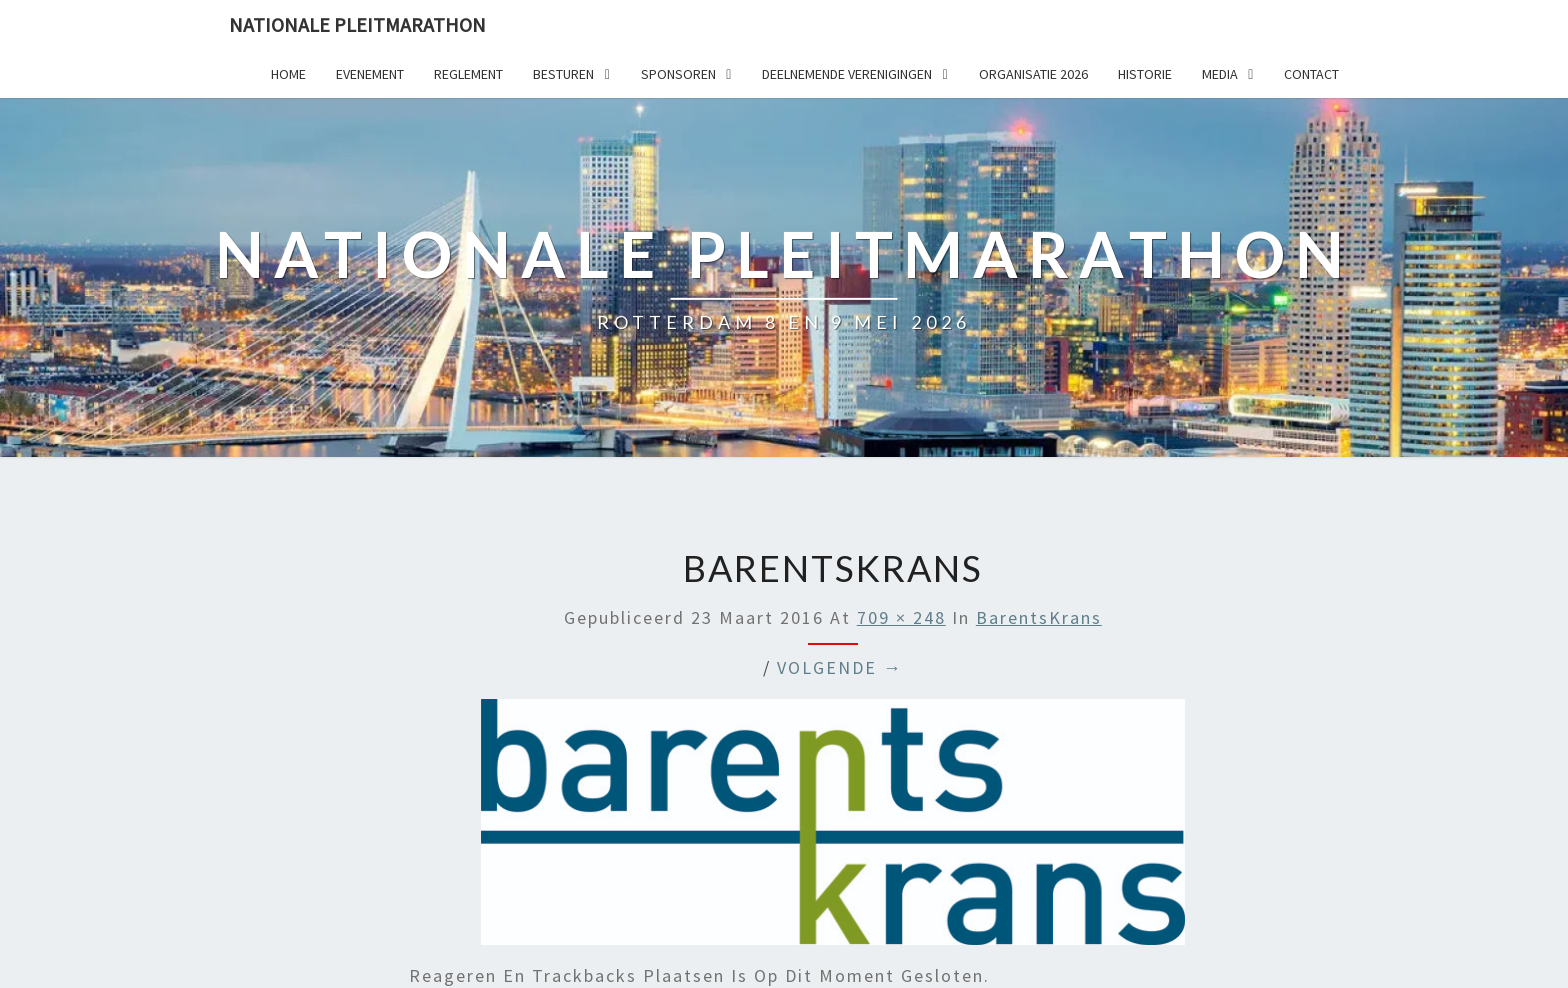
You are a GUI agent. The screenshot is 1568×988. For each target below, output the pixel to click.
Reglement (468, 74)
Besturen (563, 74)
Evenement (370, 74)
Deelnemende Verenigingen (847, 74)
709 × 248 (901, 617)
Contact (1311, 74)
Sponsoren (678, 74)
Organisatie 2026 (1033, 74)
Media (1220, 74)
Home (288, 74)
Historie (1145, 74)
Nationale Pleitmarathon (357, 24)
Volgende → (840, 667)
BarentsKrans (1039, 617)
